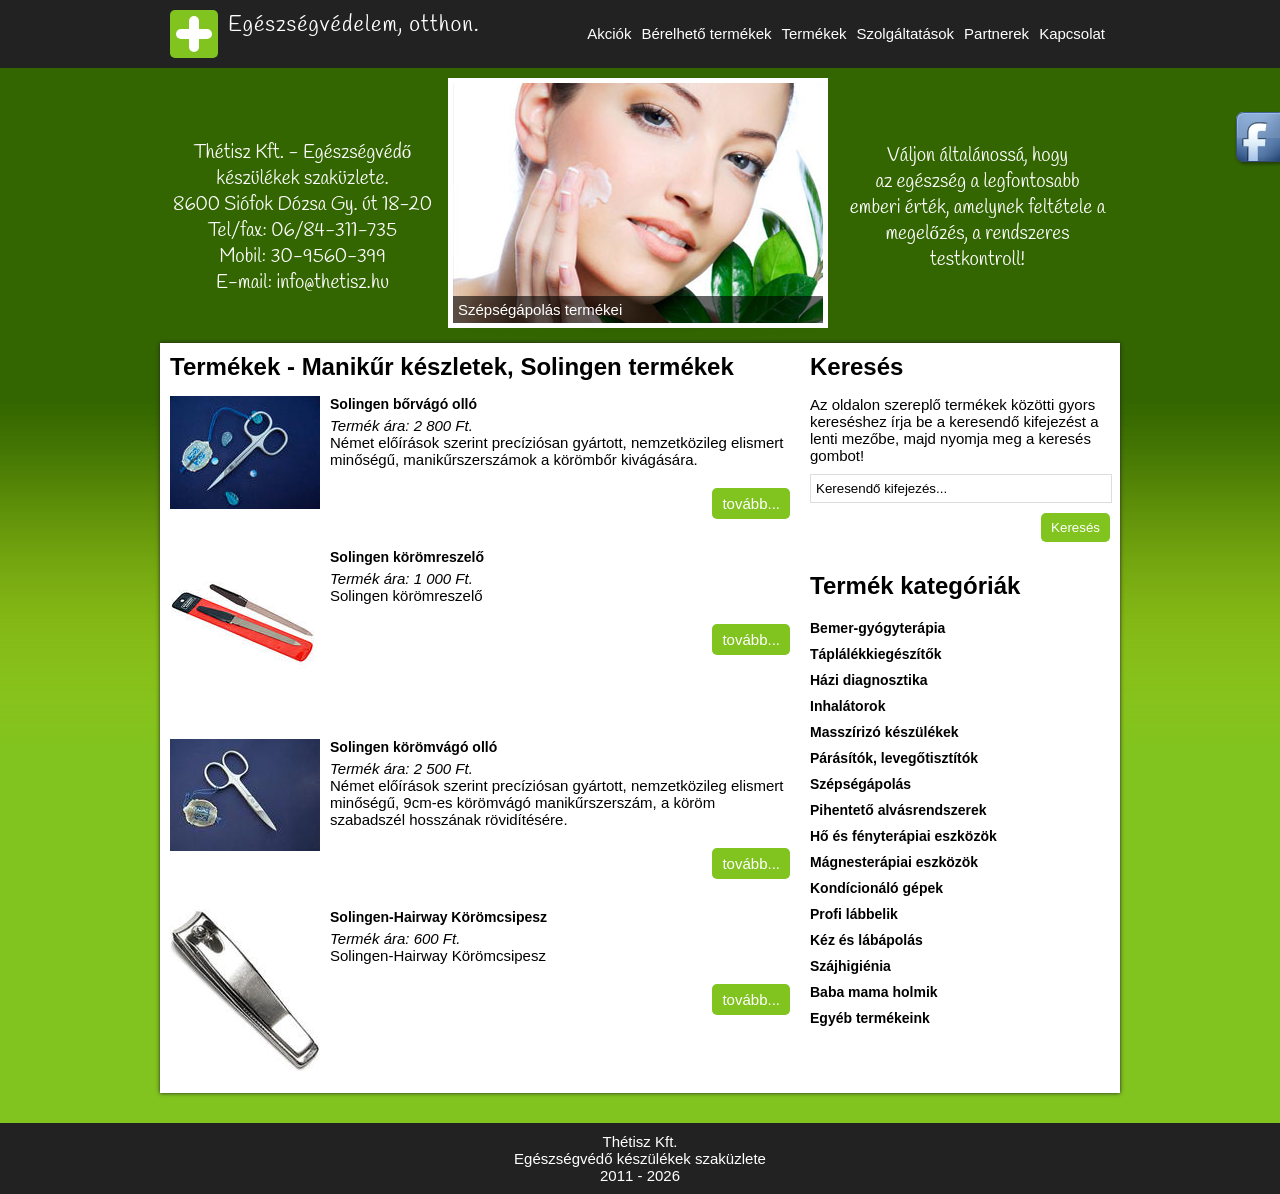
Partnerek (996, 33)
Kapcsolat (1072, 33)
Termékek (813, 33)
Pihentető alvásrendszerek (898, 810)
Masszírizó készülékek (884, 732)
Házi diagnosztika (868, 680)
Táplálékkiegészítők (876, 654)
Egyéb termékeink (870, 1018)
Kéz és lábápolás (866, 940)
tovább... (751, 503)
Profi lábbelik (854, 914)
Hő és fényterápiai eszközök (903, 836)
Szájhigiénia (850, 966)
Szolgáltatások (906, 33)
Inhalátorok (847, 706)
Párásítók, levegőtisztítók (894, 758)
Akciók (609, 33)
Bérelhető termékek (706, 33)
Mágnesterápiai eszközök (894, 862)
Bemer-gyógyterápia (877, 628)
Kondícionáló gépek (876, 888)
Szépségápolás (860, 784)
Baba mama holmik (874, 992)
